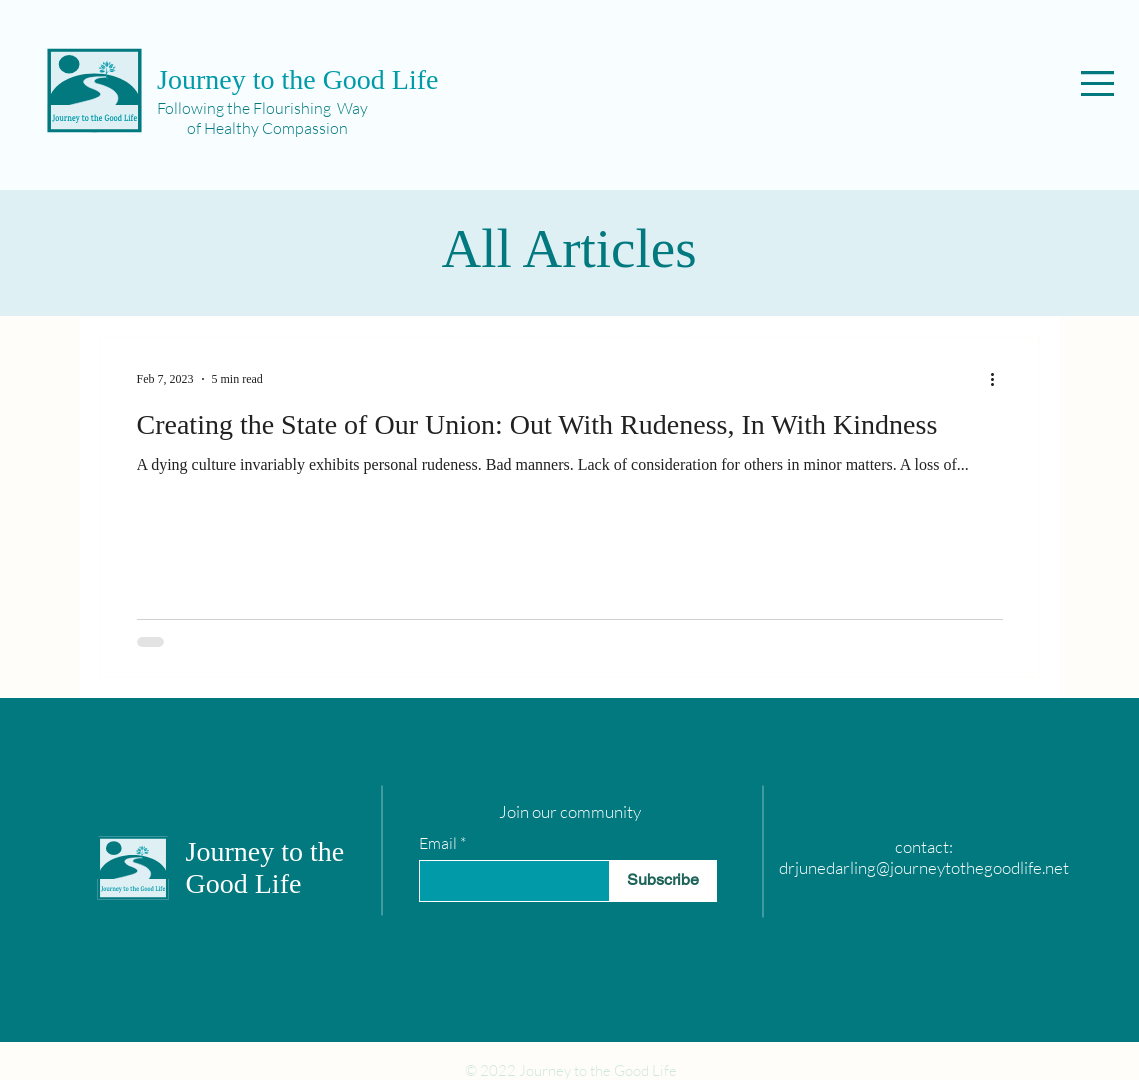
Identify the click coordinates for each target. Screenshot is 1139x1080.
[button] (1097, 83)
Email (438, 843)
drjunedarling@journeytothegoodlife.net (924, 867)
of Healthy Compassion (252, 128)
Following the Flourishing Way (262, 108)
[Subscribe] (663, 881)
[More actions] (1000, 379)
